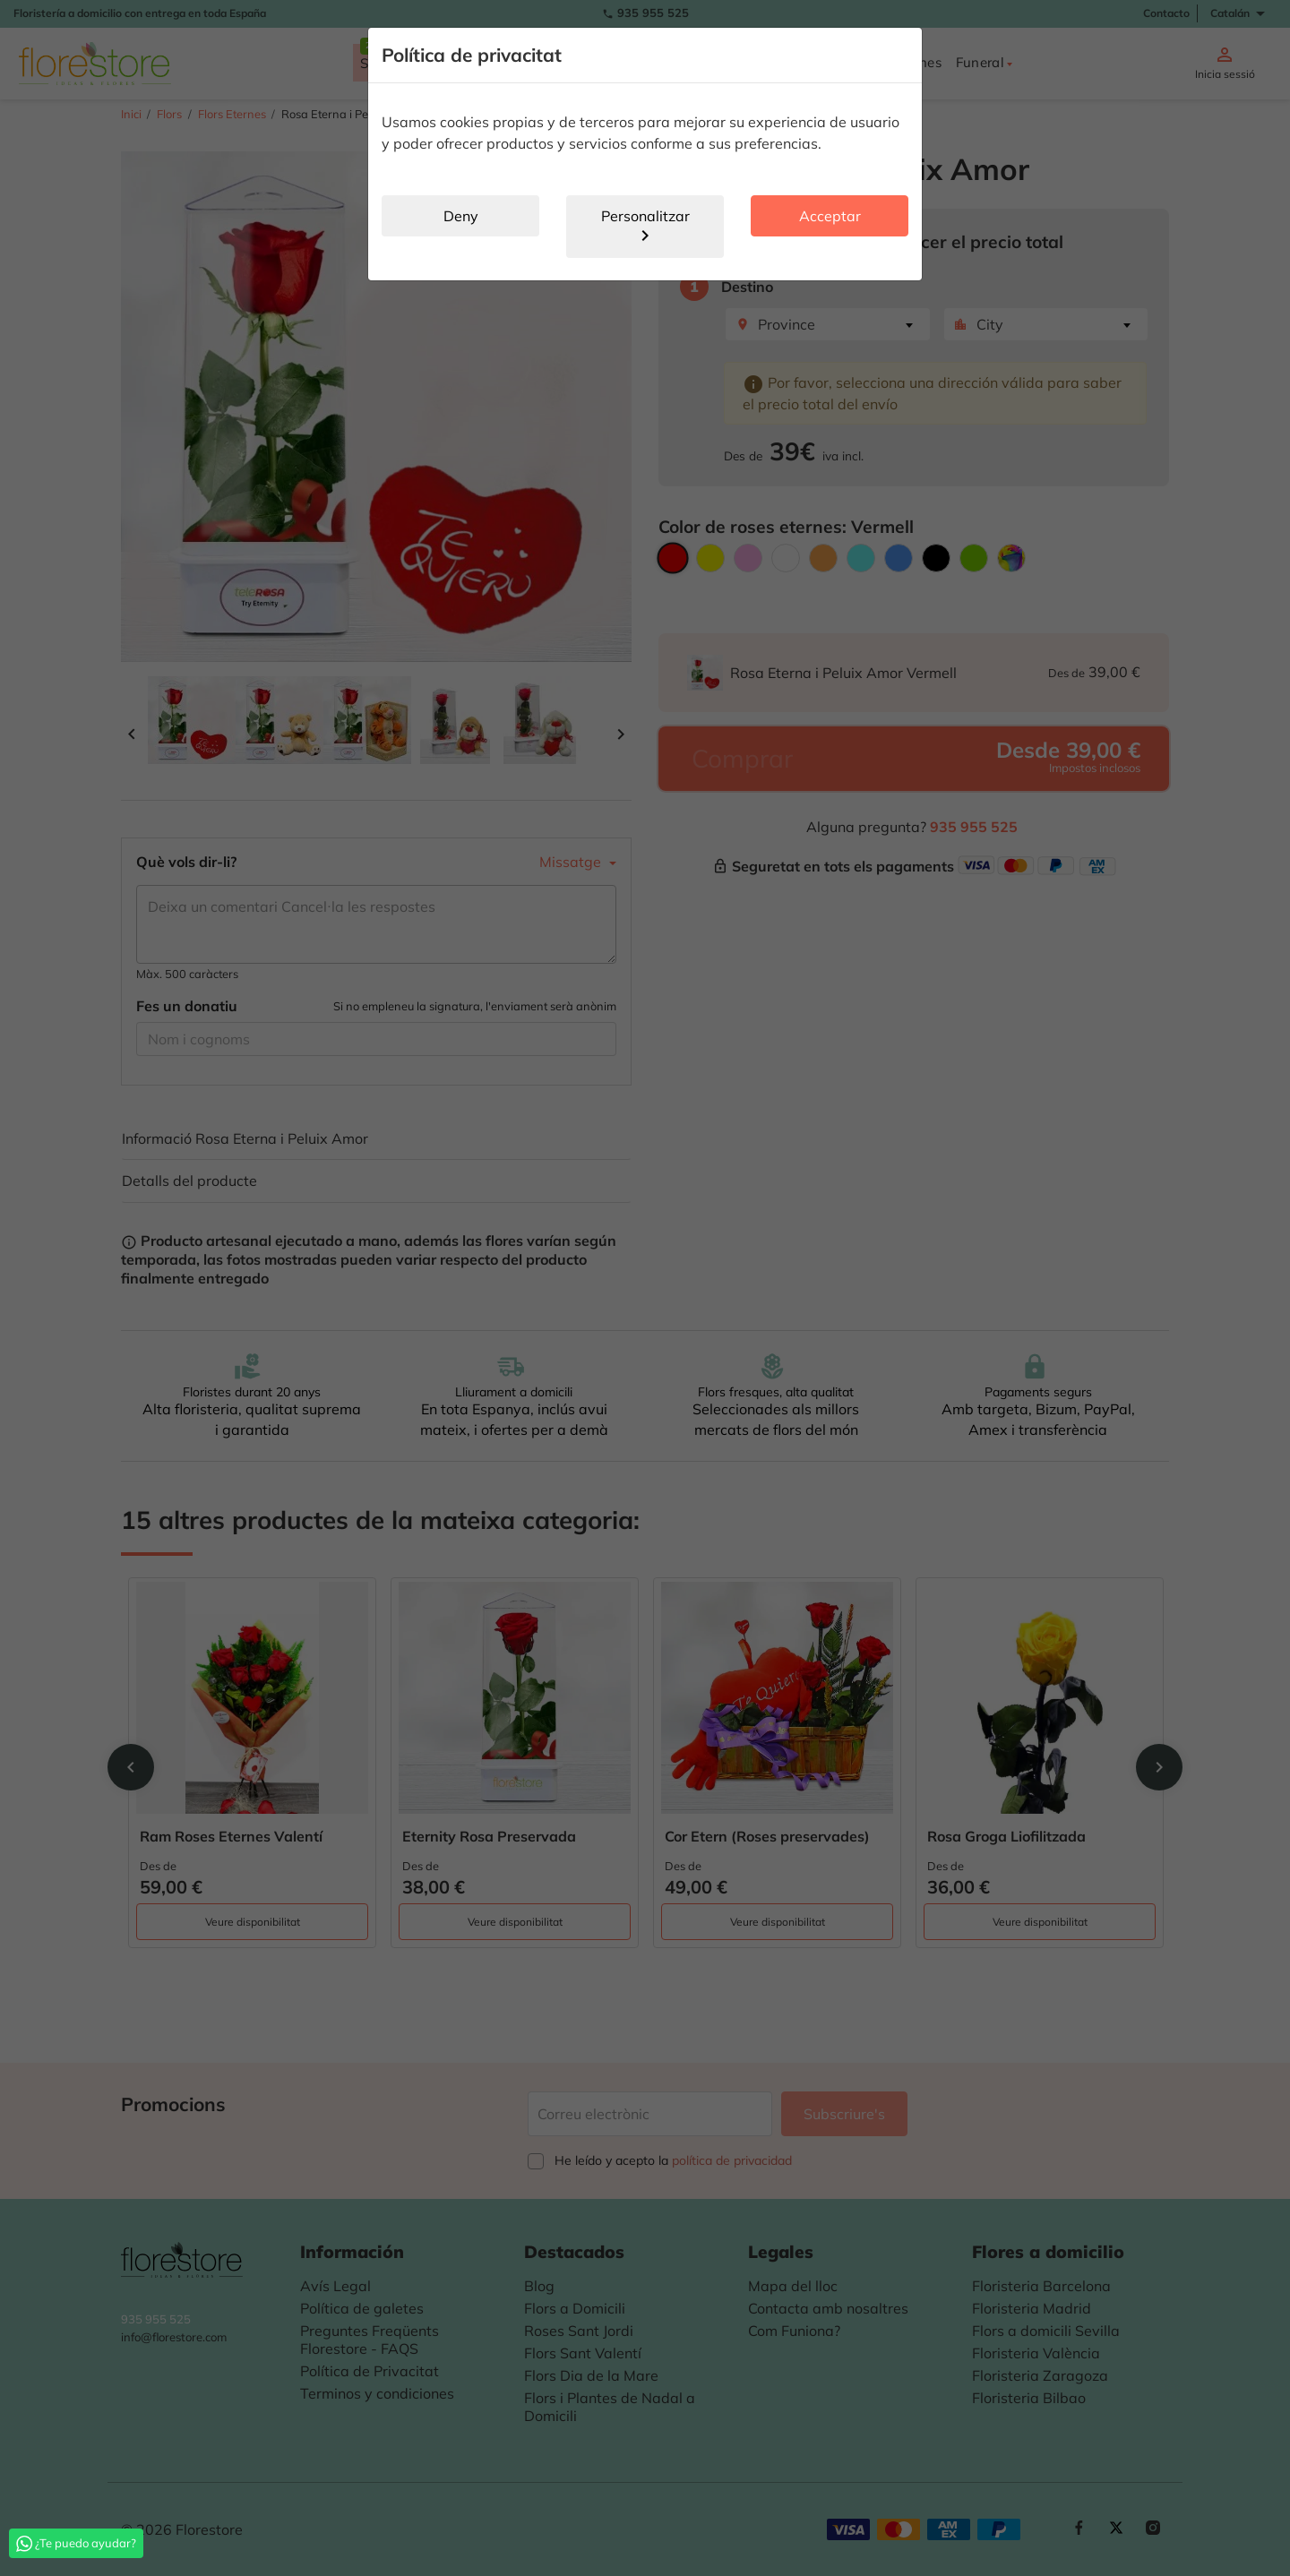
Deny (460, 216)
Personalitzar (645, 226)
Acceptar (830, 216)
